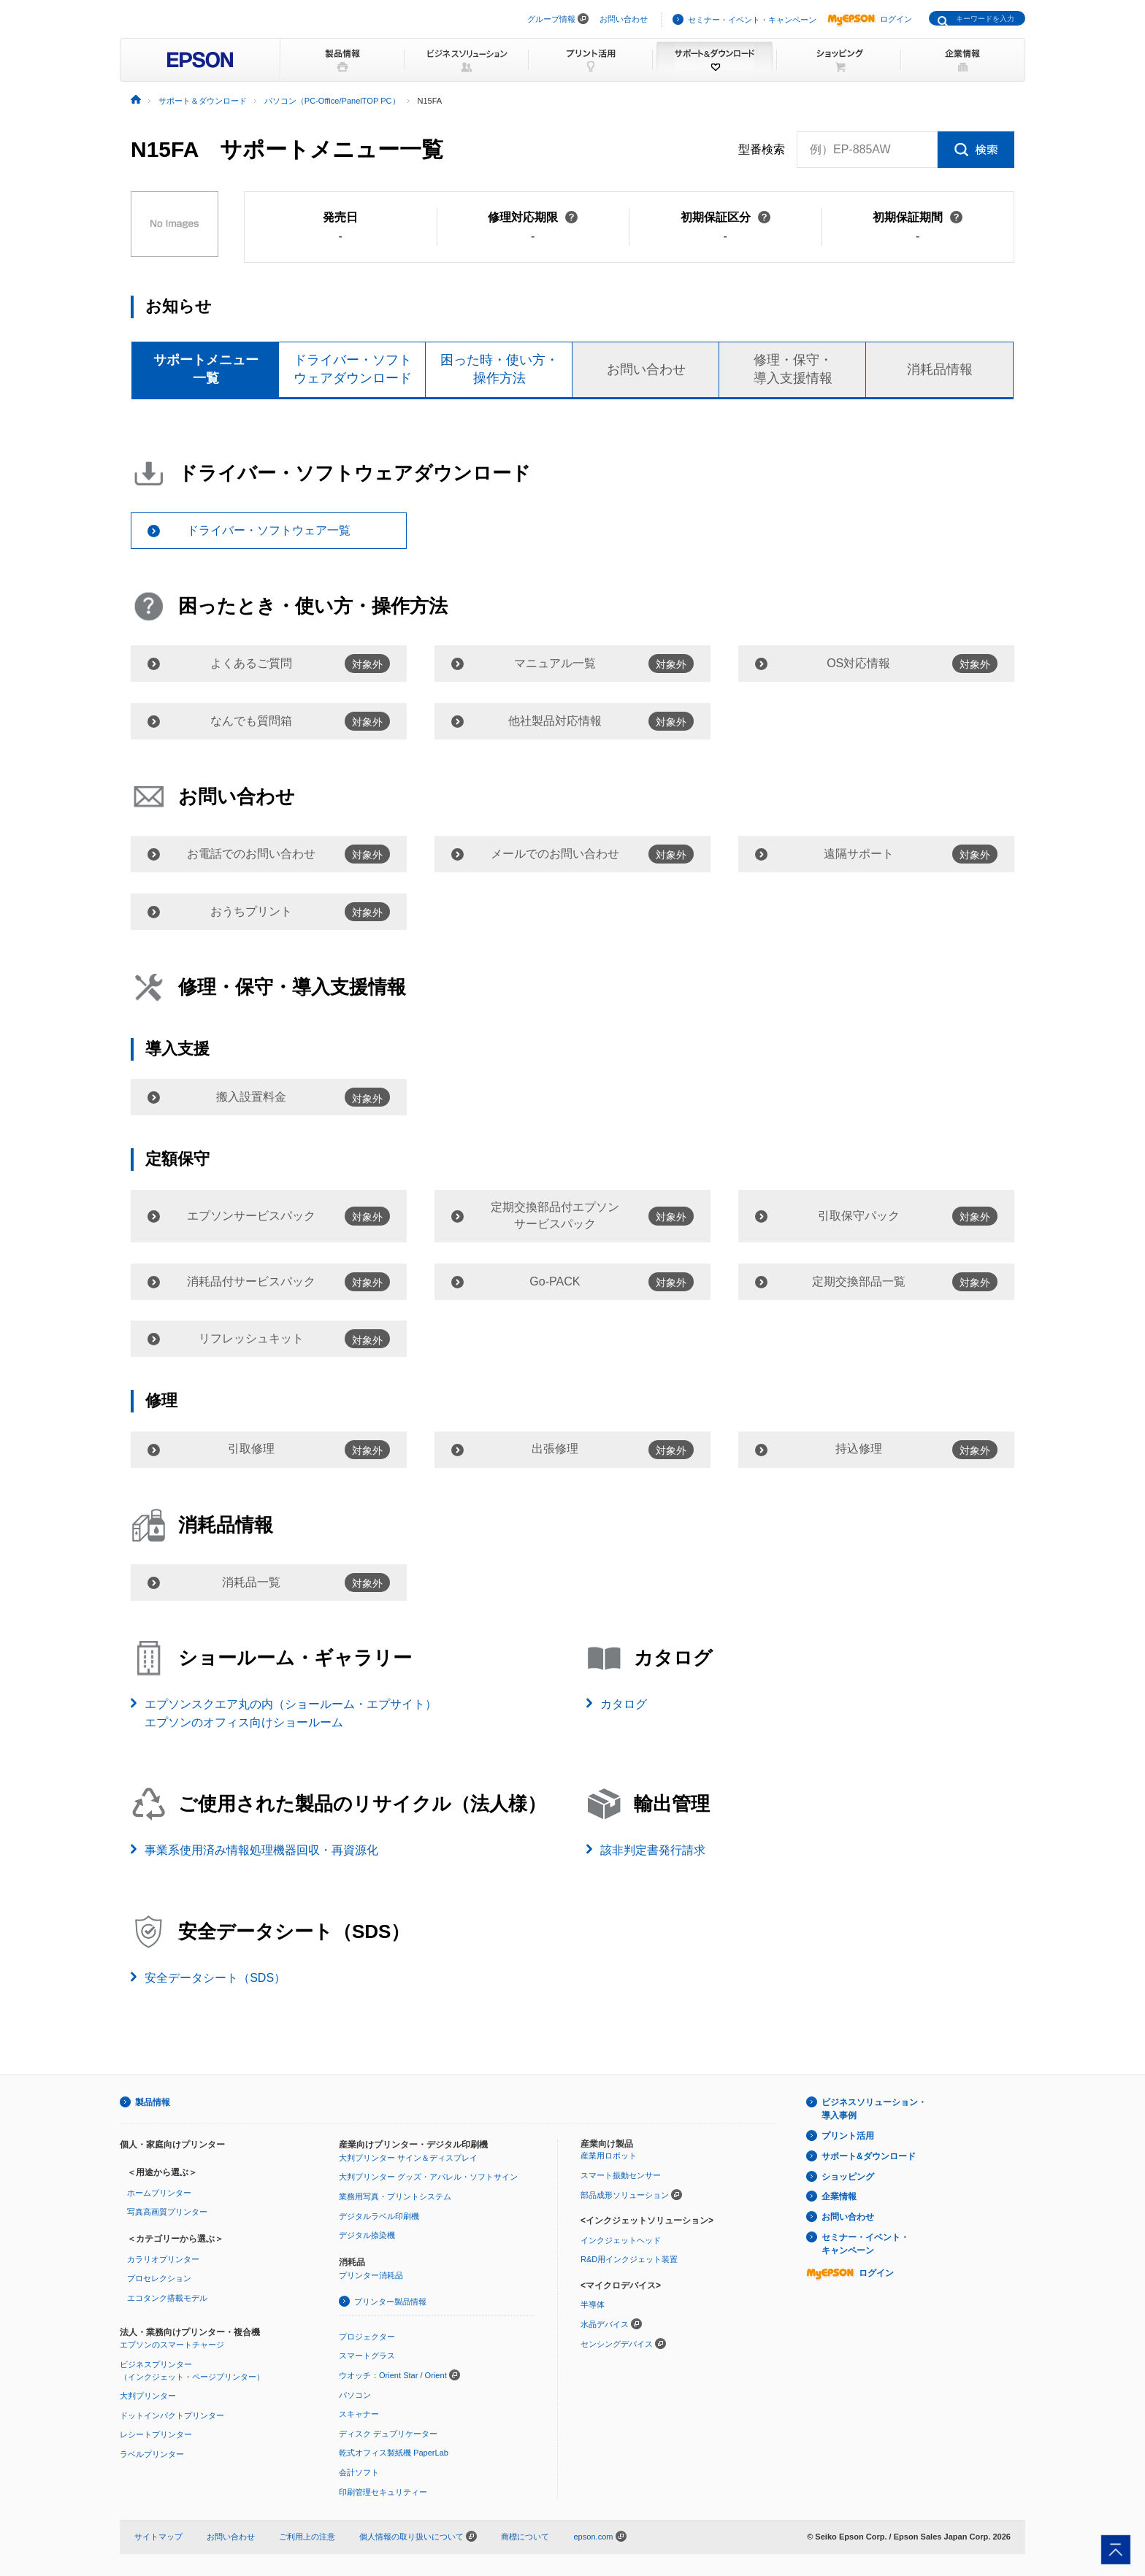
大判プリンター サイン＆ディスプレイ (408, 2157)
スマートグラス (367, 2355)
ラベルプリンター (152, 2454)
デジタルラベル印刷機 (379, 2216)
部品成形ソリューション (625, 2195)
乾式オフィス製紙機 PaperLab (393, 2452)
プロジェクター (367, 2336)
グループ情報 (551, 19)
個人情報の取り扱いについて (418, 2536)
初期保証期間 (917, 217)
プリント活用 (848, 2136)
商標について (525, 2536)
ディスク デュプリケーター (388, 2433)
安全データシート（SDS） (215, 1978)
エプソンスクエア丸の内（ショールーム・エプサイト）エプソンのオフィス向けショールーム (291, 1713)
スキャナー (359, 2414)
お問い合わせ (624, 19)
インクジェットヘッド (621, 2240)
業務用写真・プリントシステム (395, 2196)
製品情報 (152, 2102)
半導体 (593, 2304)
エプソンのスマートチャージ (172, 2344)
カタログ (623, 1704)
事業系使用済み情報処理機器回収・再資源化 (261, 1850)
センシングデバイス (617, 2343)
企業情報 (839, 2196)
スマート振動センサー (621, 2175)
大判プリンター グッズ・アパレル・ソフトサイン (428, 2176)
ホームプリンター (159, 2192)
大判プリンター (148, 2395)
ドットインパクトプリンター (172, 2415)
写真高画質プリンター (167, 2211)
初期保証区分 (725, 217)
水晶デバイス (605, 2324)
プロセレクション (159, 2278)
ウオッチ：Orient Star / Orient (393, 2375)
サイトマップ (158, 2536)
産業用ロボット (609, 2155)
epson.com (593, 2536)
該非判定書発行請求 (652, 1850)
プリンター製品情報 (390, 2301)
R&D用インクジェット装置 (629, 2259)
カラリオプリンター (163, 2259)
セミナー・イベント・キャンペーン (752, 19)
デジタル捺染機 (367, 2235)
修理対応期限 (533, 217)
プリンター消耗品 (371, 2275)
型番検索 (761, 150)
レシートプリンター (156, 2434)
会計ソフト (359, 2472)
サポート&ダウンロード (869, 2156)
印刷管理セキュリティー (383, 2492)
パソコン (355, 2395)
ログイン (869, 19)
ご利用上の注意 (307, 2536)
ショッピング (848, 2177)
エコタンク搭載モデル (167, 2298)
